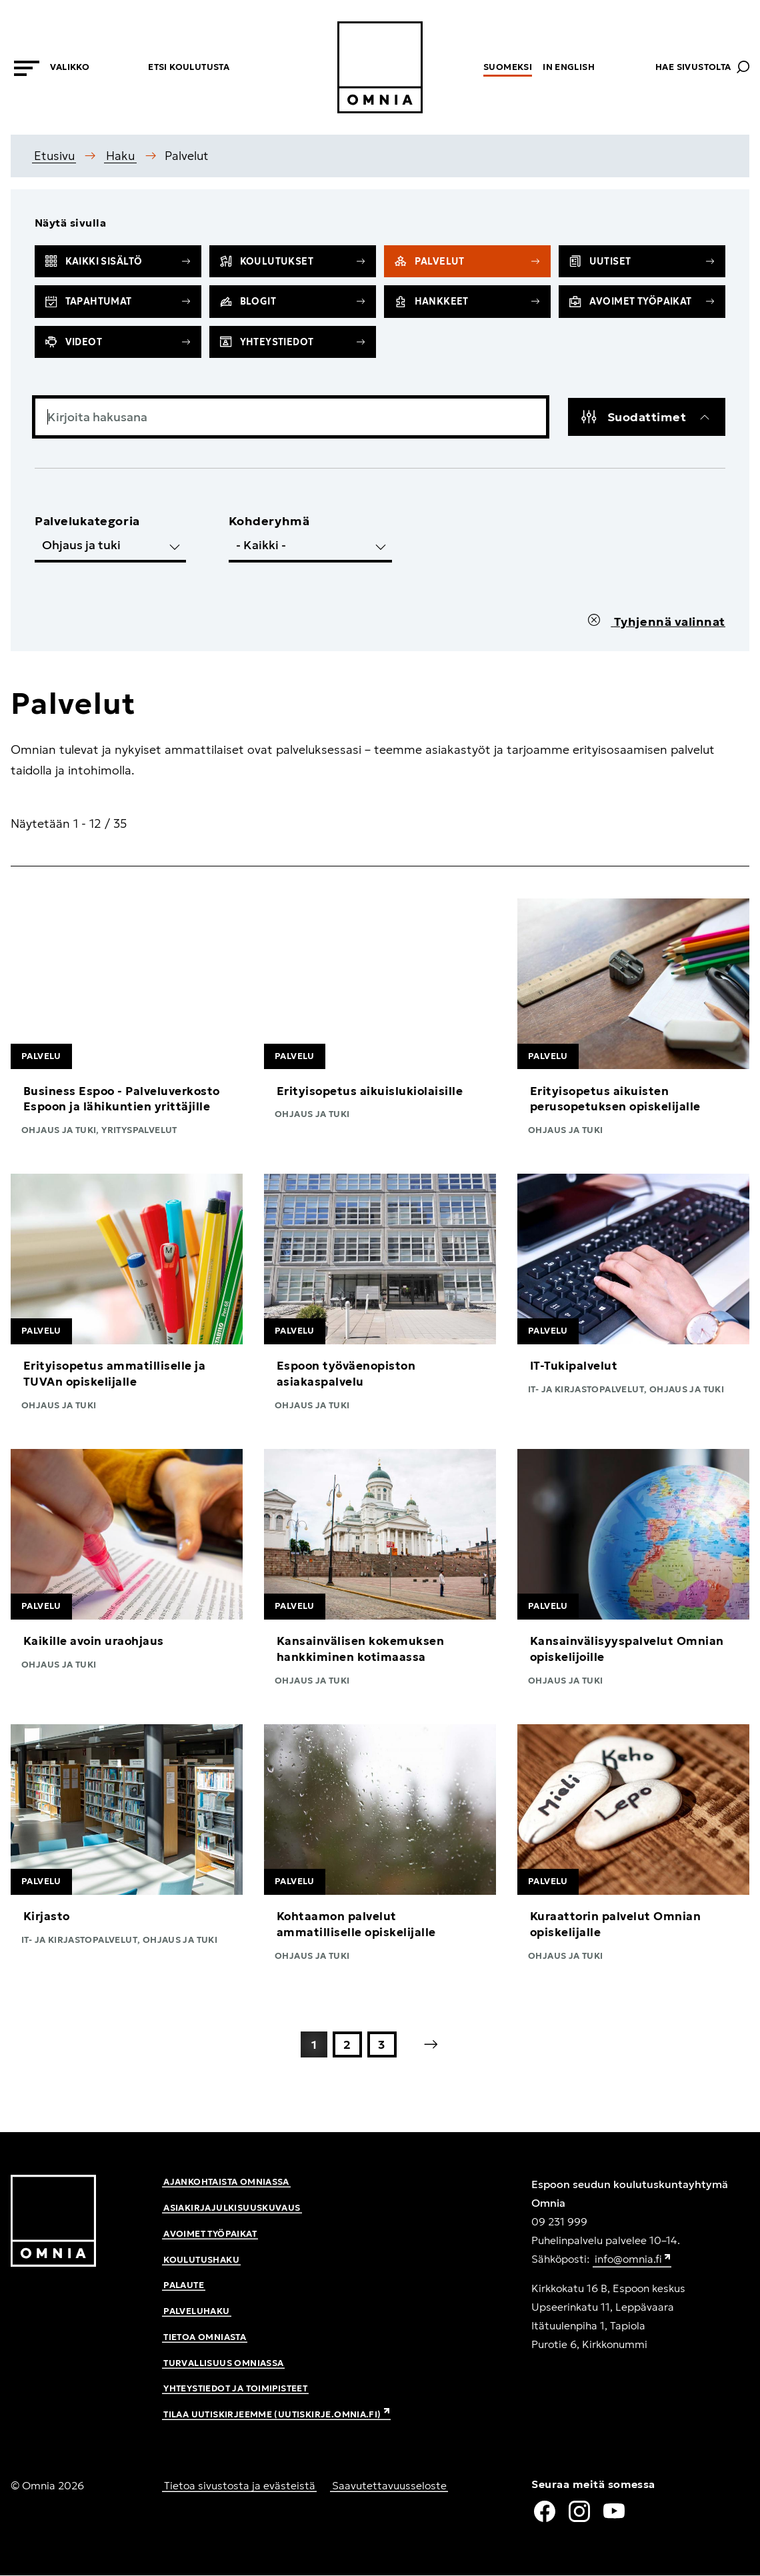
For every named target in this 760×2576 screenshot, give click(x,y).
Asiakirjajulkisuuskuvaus (231, 2207)
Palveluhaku (196, 2311)
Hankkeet (467, 301)
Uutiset (642, 261)
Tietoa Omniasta (204, 2337)
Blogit (292, 301)
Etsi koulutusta (188, 67)
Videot (118, 342)
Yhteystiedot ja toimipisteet (235, 2388)
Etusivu (54, 155)
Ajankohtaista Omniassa (226, 2181)
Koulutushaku (201, 2259)
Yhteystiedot (292, 342)
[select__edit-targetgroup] (310, 547)
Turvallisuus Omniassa (223, 2363)
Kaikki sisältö (118, 261)
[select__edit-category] (110, 547)
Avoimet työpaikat (642, 301)
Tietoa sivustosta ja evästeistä (239, 2485)
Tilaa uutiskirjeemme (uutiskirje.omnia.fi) (276, 2414)
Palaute (183, 2285)
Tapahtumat (118, 301)
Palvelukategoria (87, 521)
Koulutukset (292, 261)
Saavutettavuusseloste (389, 2485)
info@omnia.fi (633, 2259)
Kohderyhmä (269, 521)
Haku (120, 155)
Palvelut (467, 261)
